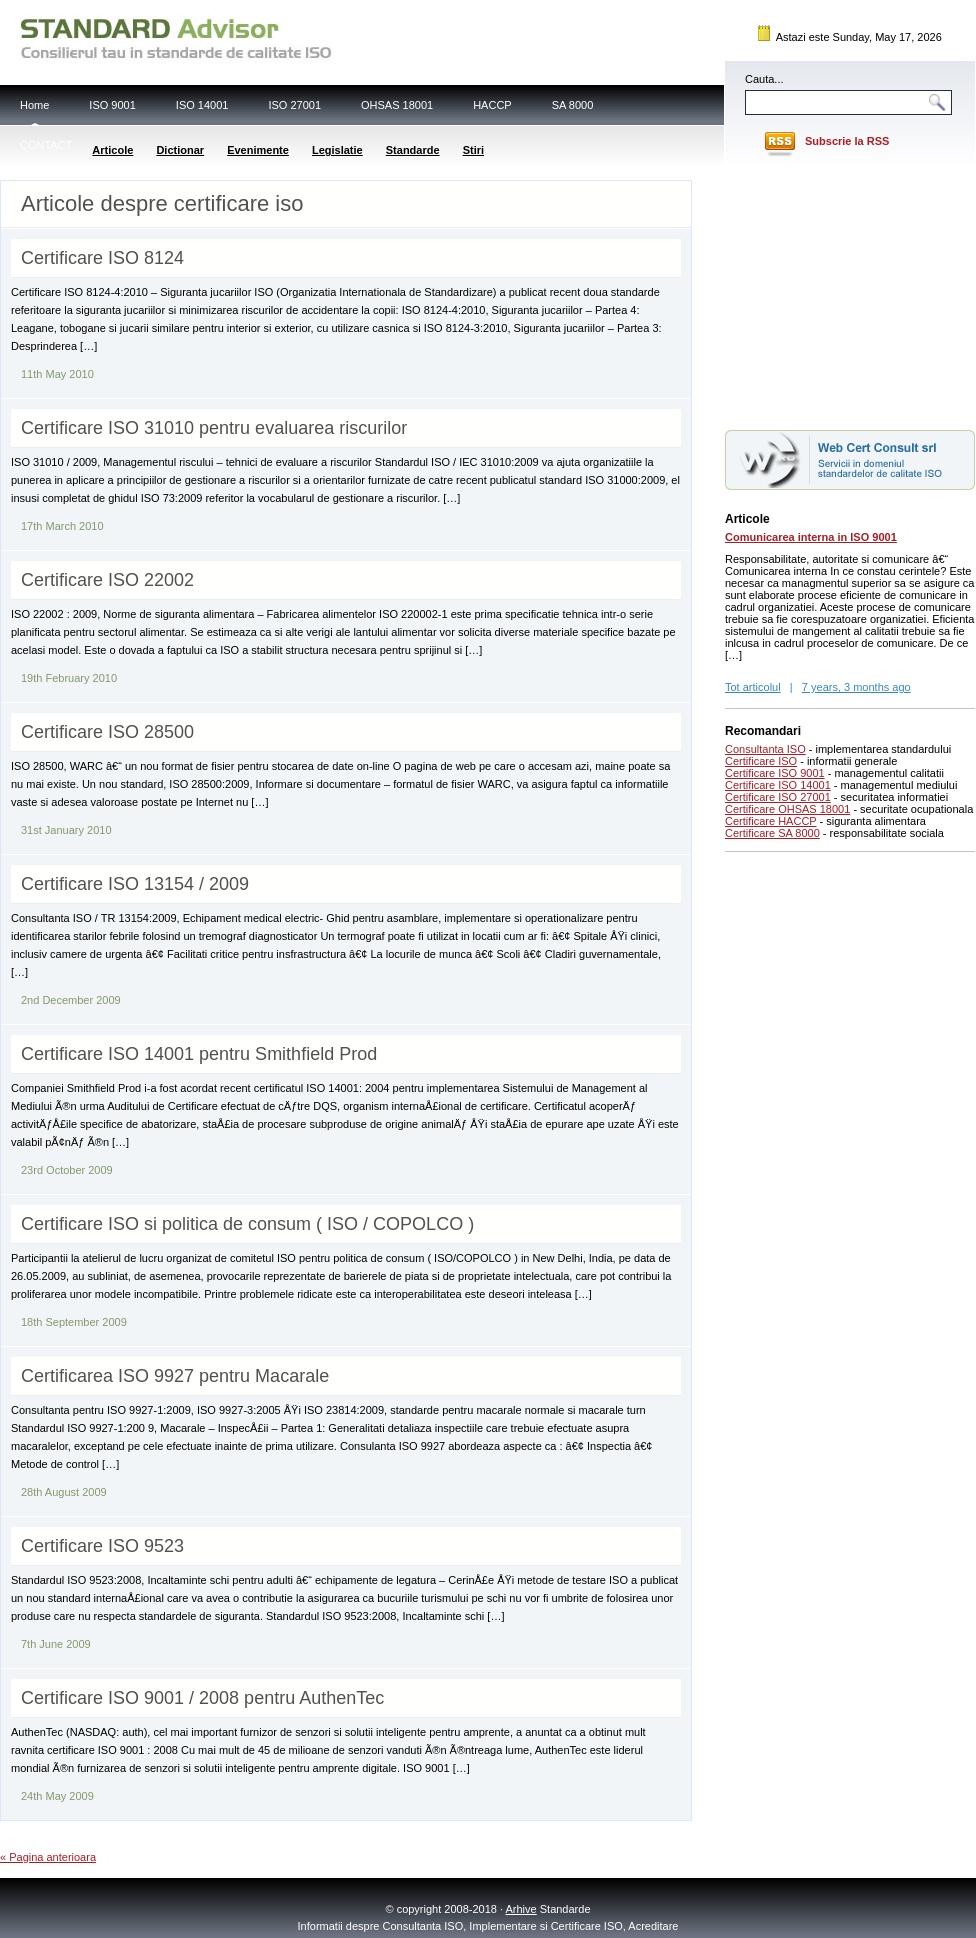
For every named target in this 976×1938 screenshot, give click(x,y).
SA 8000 (573, 105)
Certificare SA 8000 (772, 833)
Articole (112, 150)
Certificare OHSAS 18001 (787, 809)
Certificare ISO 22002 (107, 580)
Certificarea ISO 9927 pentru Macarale (175, 1376)
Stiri (473, 150)
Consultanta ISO (765, 749)
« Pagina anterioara (48, 1857)
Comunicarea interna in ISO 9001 (811, 537)
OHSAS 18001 (397, 105)
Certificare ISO (761, 761)
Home (34, 105)
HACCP (492, 105)
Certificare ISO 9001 (775, 773)
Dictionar (180, 150)
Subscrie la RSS (847, 141)
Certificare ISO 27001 (778, 797)
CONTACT (46, 145)
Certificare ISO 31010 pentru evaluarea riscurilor (214, 428)
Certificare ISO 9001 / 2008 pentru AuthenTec (202, 1698)
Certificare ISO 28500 (107, 732)
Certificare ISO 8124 (102, 258)
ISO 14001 (202, 105)
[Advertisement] (850, 293)
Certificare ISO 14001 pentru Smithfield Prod (199, 1054)
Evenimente (258, 150)
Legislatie (337, 150)
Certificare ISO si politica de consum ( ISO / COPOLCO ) (247, 1224)
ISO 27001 (294, 105)
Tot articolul (753, 687)
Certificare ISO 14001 (778, 785)
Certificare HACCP (771, 821)
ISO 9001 (112, 105)
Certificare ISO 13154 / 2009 (135, 884)
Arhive (521, 1909)
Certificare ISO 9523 (102, 1546)
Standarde (413, 150)
